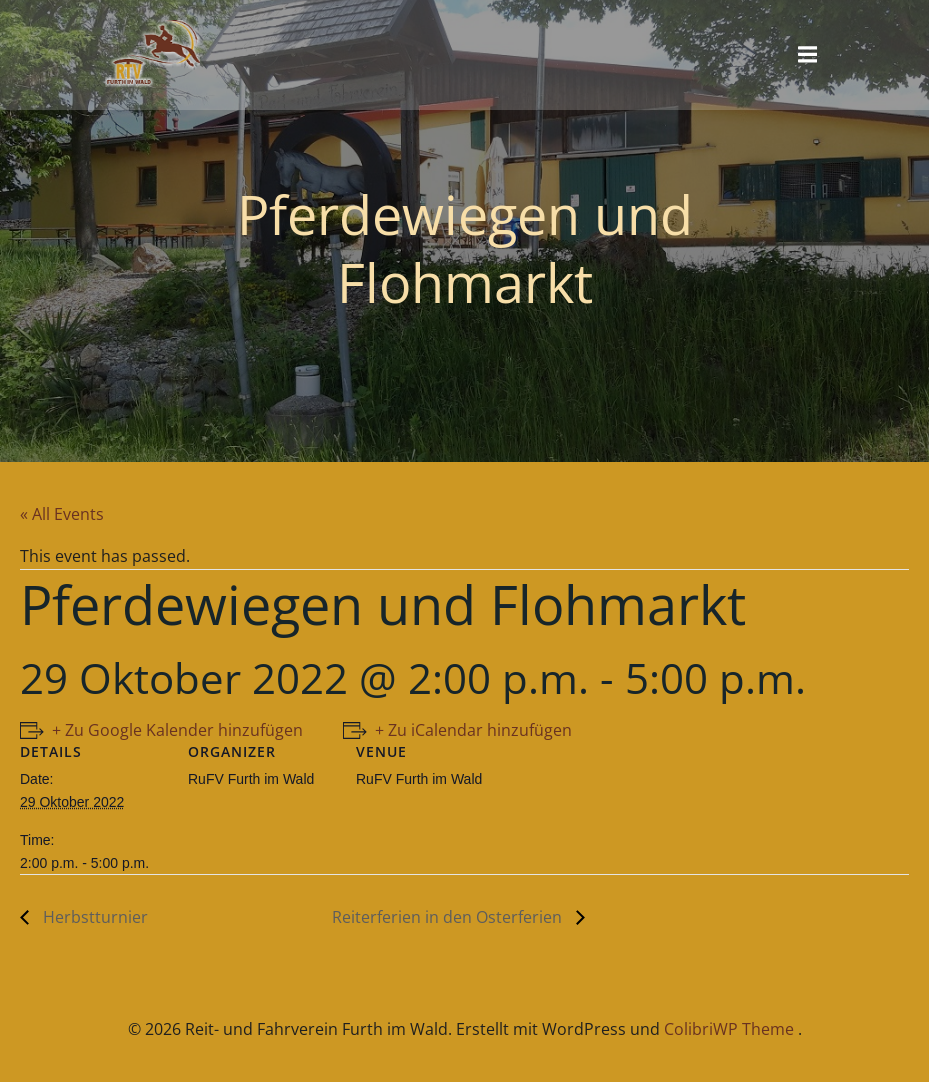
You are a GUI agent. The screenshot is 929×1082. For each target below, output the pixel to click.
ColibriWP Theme (729, 1029)
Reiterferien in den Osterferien (449, 917)
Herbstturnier (93, 917)
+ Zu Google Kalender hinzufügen (177, 730)
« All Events (62, 514)
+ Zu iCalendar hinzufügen (473, 730)
